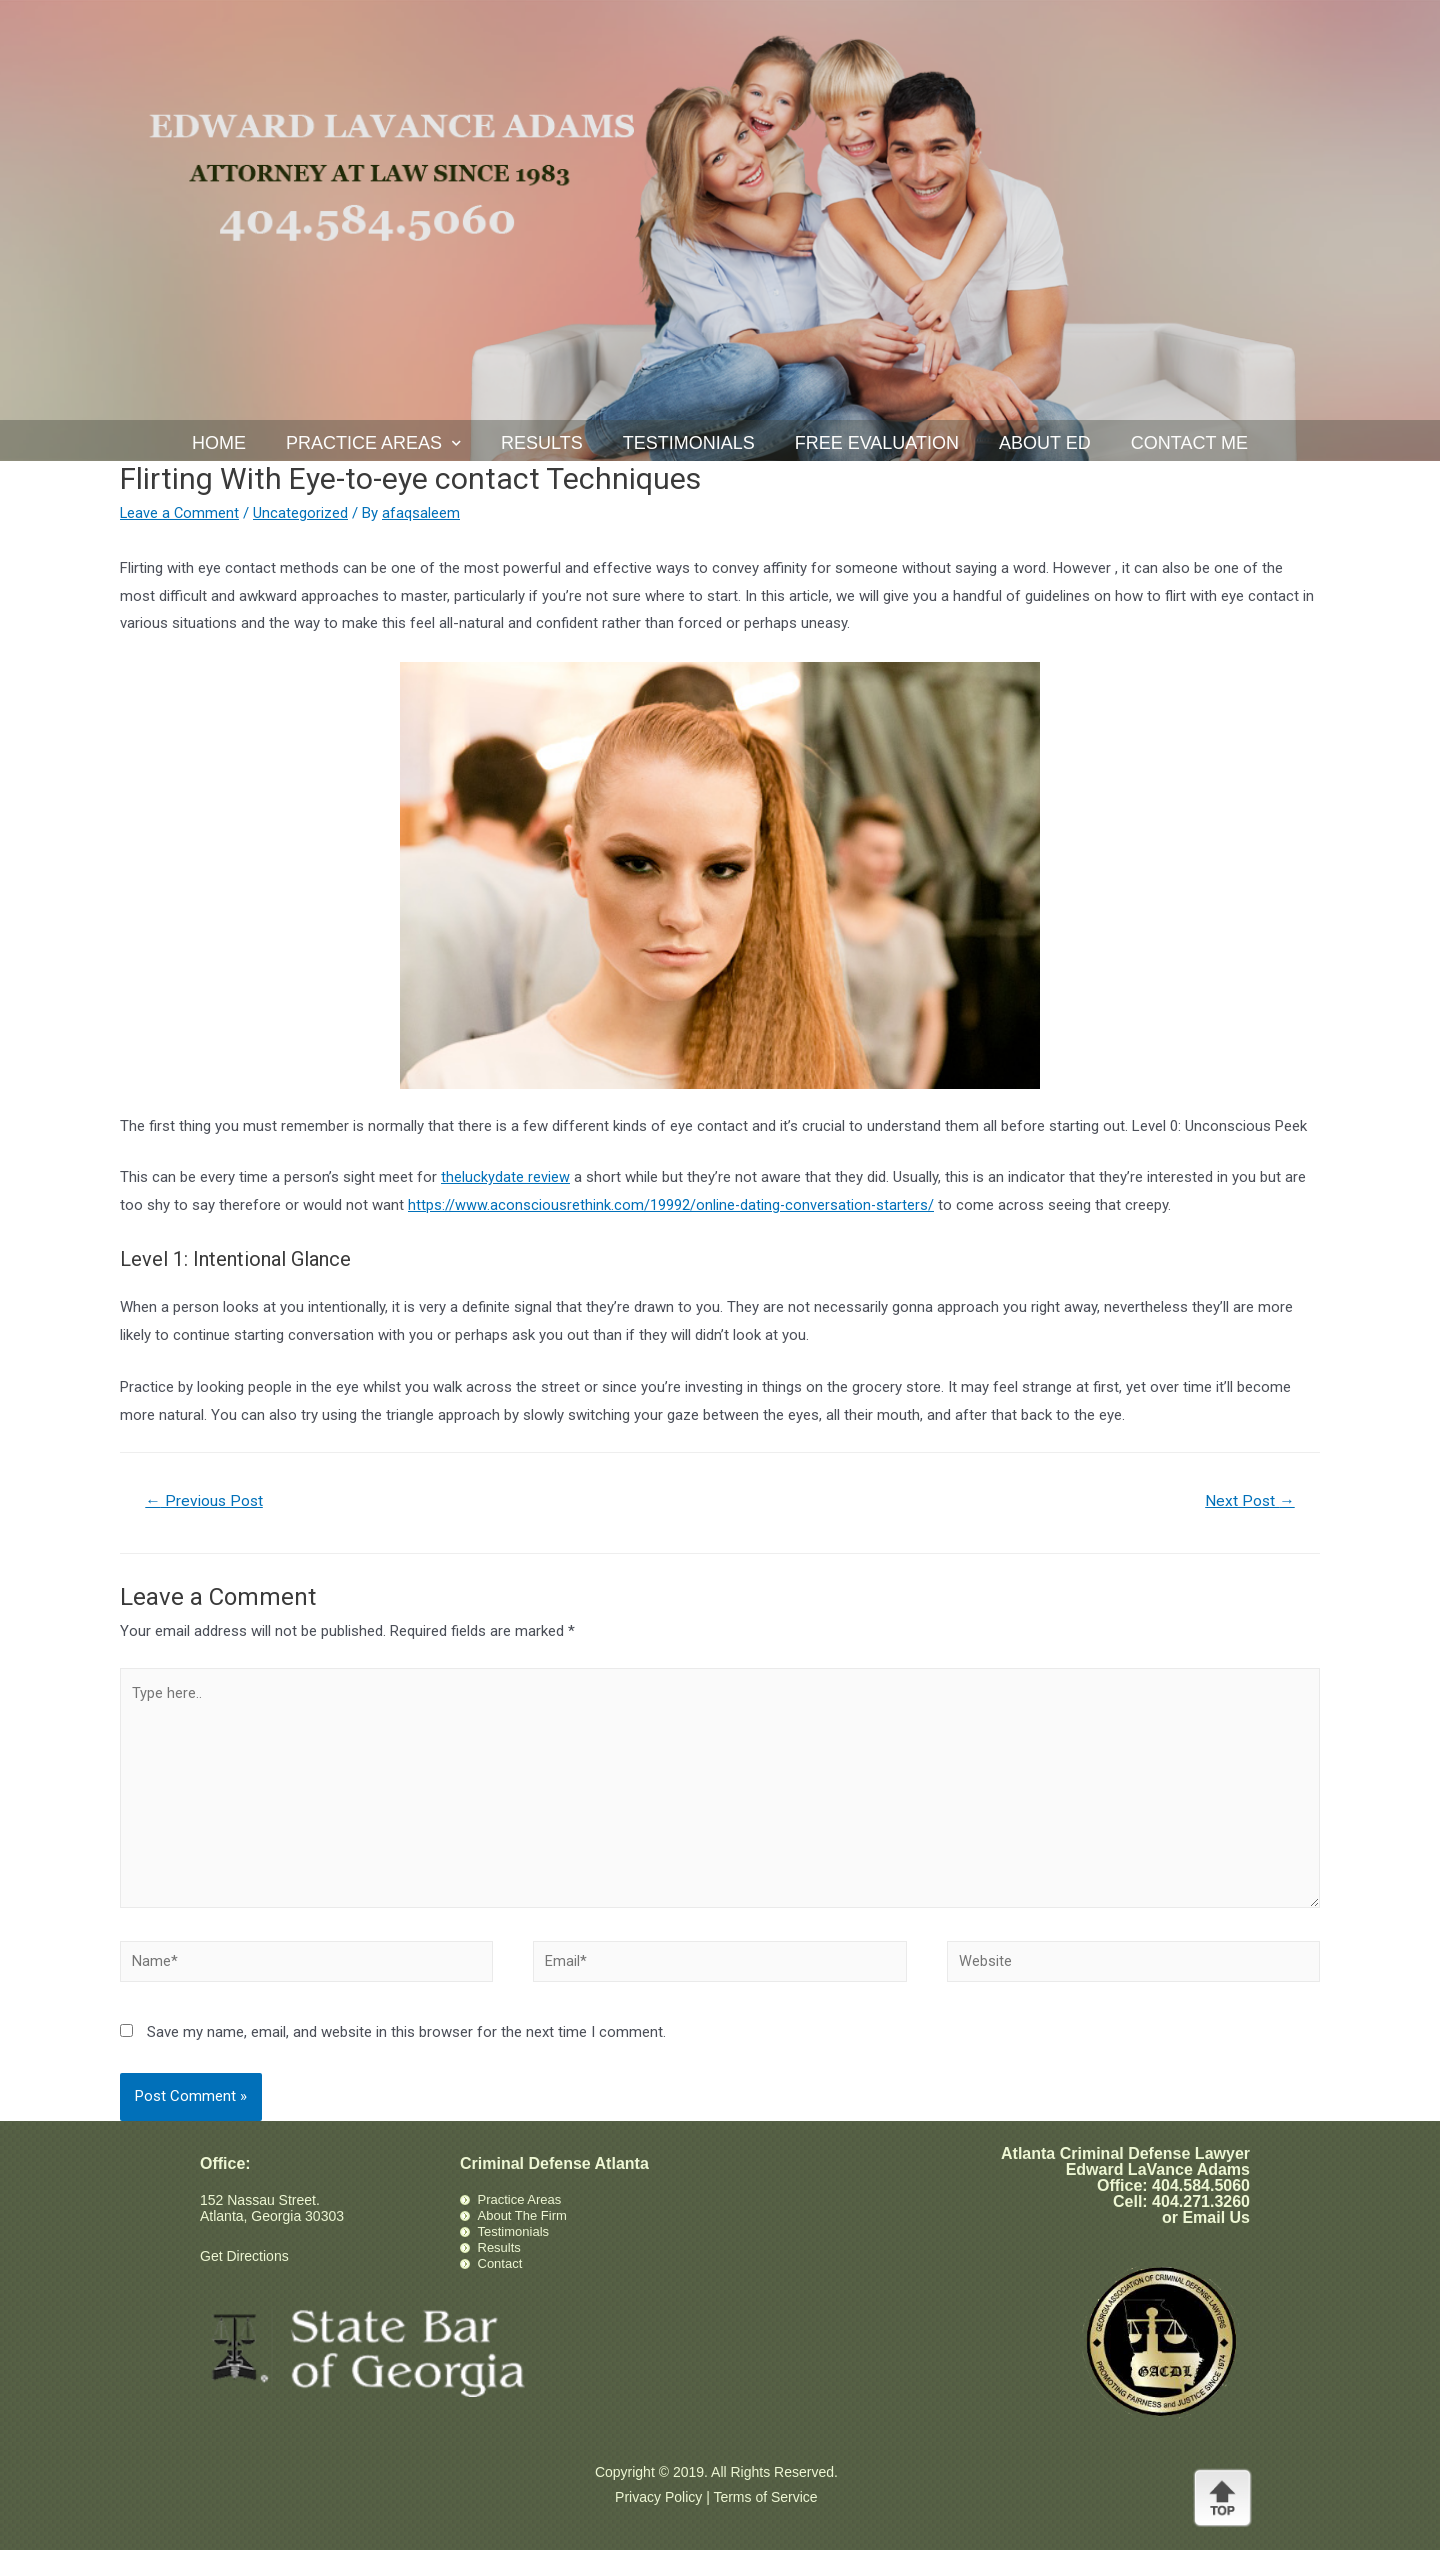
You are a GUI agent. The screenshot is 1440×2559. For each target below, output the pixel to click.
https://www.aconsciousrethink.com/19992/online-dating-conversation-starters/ (672, 1205)
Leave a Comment (180, 513)
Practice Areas (373, 443)
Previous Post (206, 1501)
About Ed (1045, 443)
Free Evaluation (877, 443)
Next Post (1248, 1501)
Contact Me (1189, 443)
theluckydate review (505, 1177)
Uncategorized (302, 513)
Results (542, 443)
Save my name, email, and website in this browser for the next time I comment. (406, 2041)
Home (219, 443)
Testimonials (689, 443)
